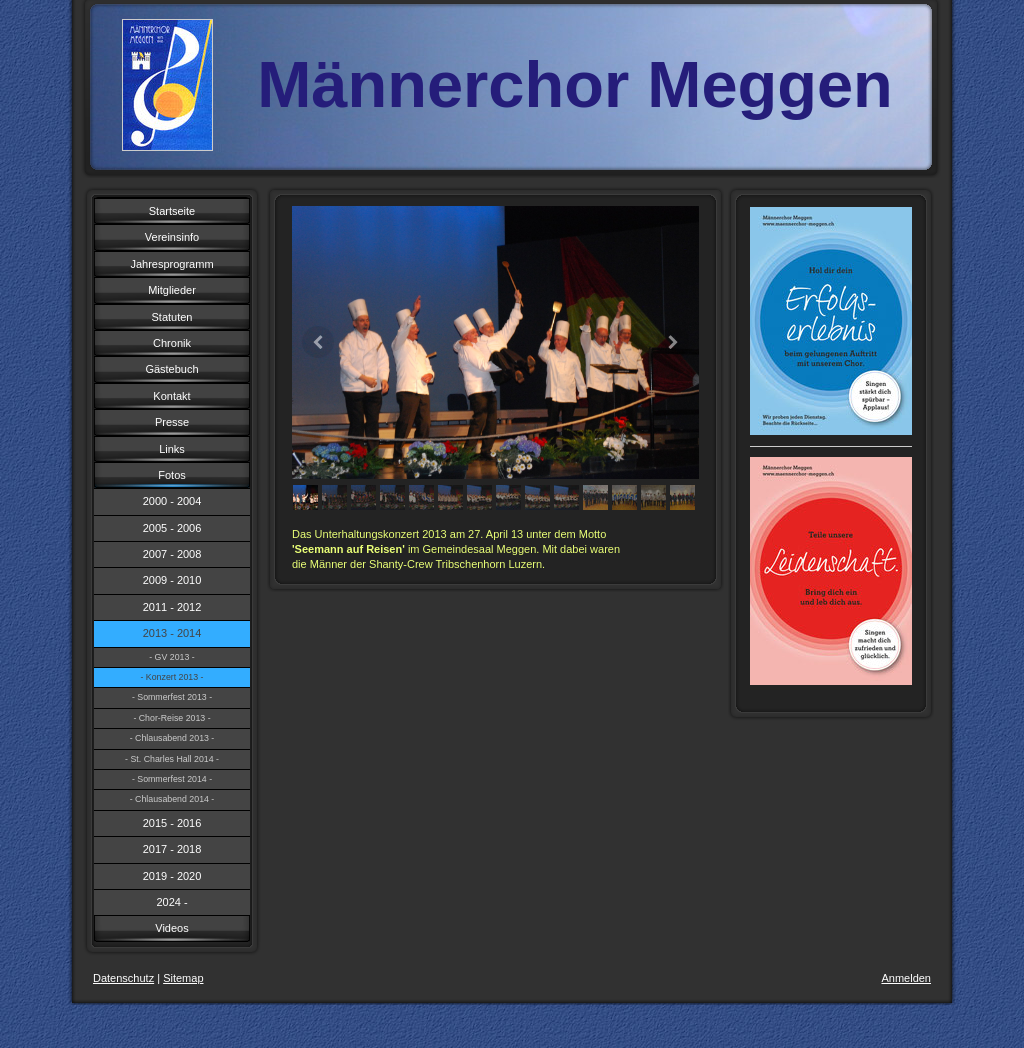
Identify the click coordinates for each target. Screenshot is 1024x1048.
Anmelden (906, 978)
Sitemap (183, 978)
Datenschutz (123, 978)
